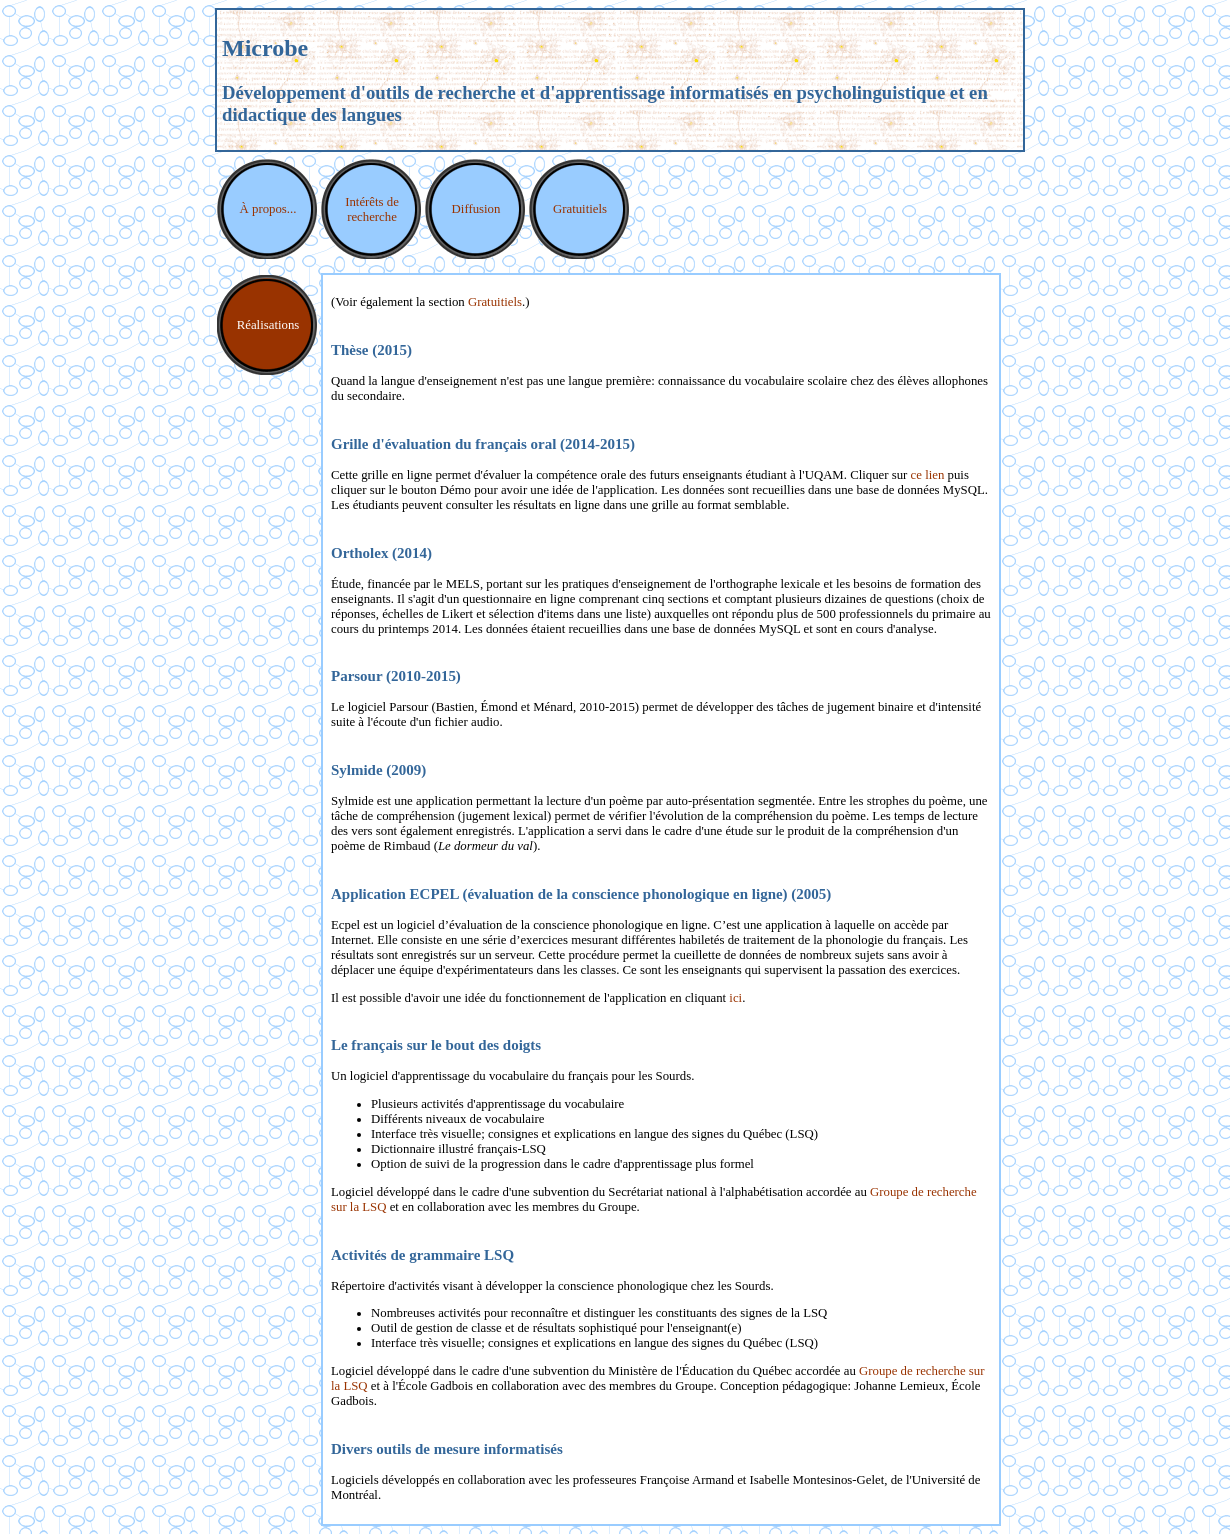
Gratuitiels (580, 209)
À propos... (268, 209)
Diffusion (476, 209)
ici (735, 998)
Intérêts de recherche (372, 209)
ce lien (928, 475)
